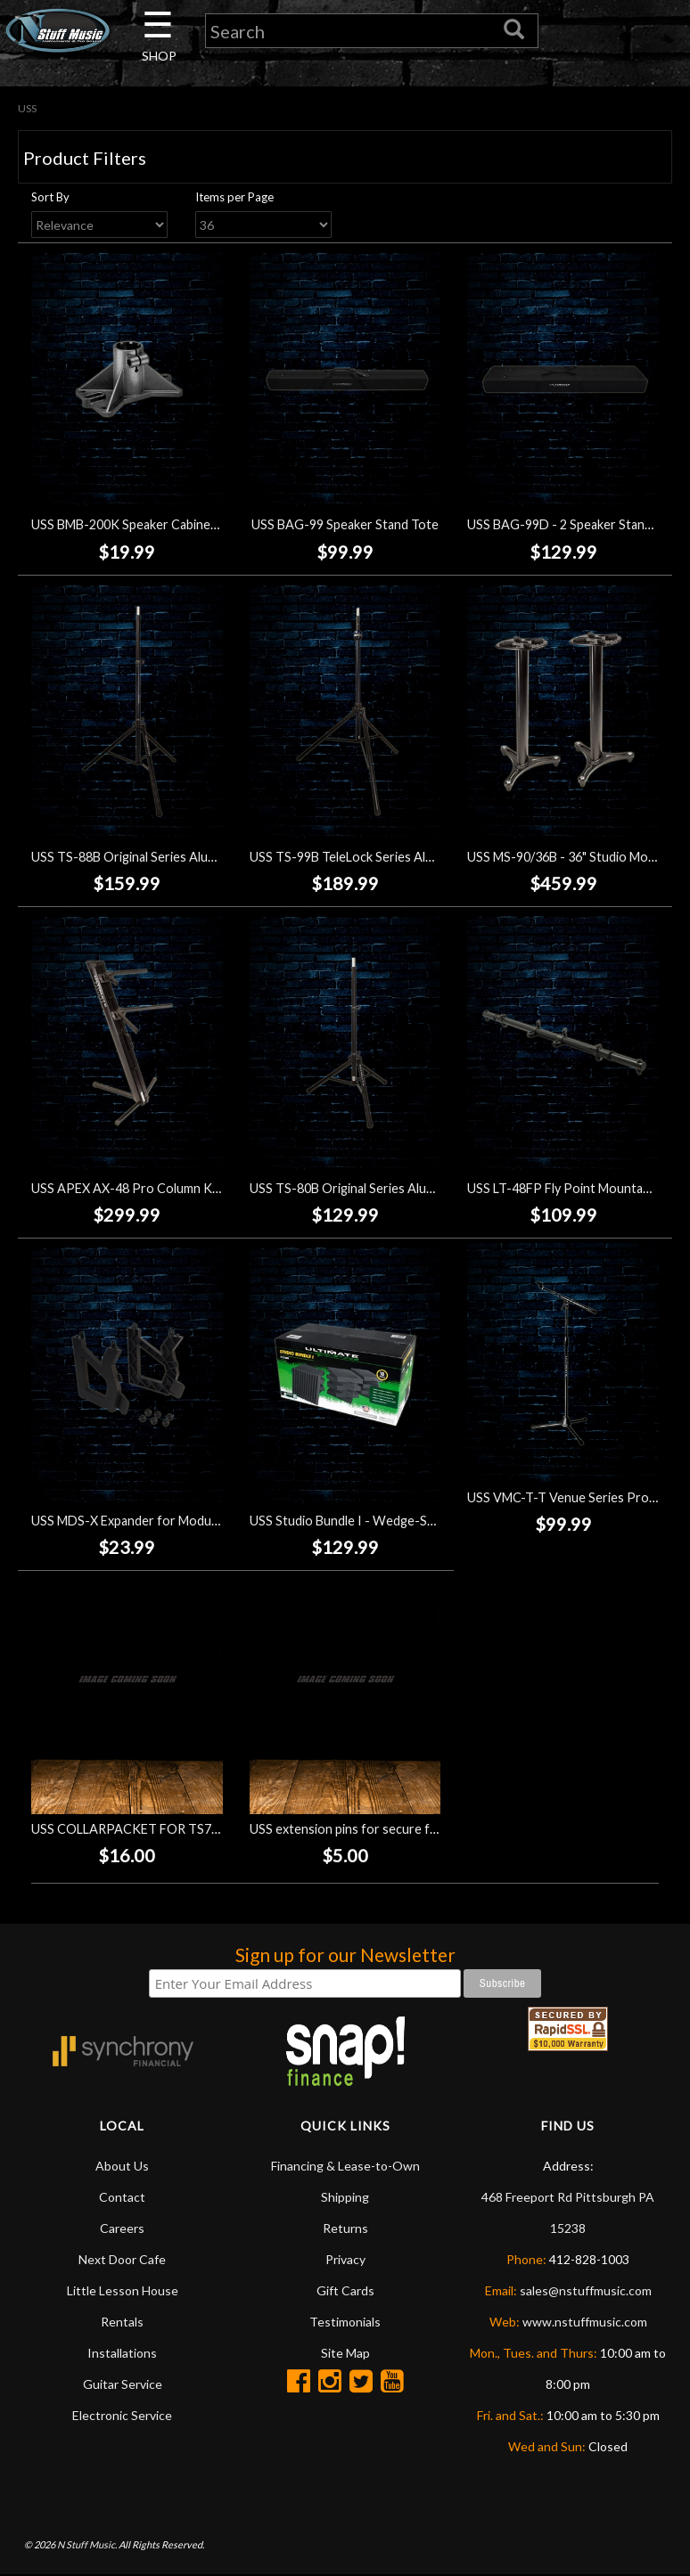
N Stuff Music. (87, 2544)
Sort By (50, 197)
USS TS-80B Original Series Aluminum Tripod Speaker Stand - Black (439, 1188)
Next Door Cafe (122, 2259)
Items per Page (234, 197)
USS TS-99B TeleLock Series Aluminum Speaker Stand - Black (422, 856)
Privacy (345, 2259)
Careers (122, 2228)
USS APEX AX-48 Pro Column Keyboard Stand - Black (183, 1188)
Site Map (345, 2352)
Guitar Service (122, 2384)
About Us (122, 2165)
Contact (122, 2196)
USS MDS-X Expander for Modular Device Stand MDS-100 (195, 1520)
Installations (122, 2352)
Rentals (122, 2321)
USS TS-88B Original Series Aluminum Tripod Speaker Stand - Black (220, 856)
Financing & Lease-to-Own (345, 2165)
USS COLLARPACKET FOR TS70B (128, 1828)
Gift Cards (345, 2290)
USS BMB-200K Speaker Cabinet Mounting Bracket (176, 525)
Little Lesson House (122, 2290)
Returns (345, 2228)
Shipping (345, 2196)
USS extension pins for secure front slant (368, 1828)
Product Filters (84, 157)
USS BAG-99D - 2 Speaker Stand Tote (574, 525)
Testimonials (345, 2321)
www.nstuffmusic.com (584, 2321)
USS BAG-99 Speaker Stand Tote (345, 525)
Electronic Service (122, 2415)
